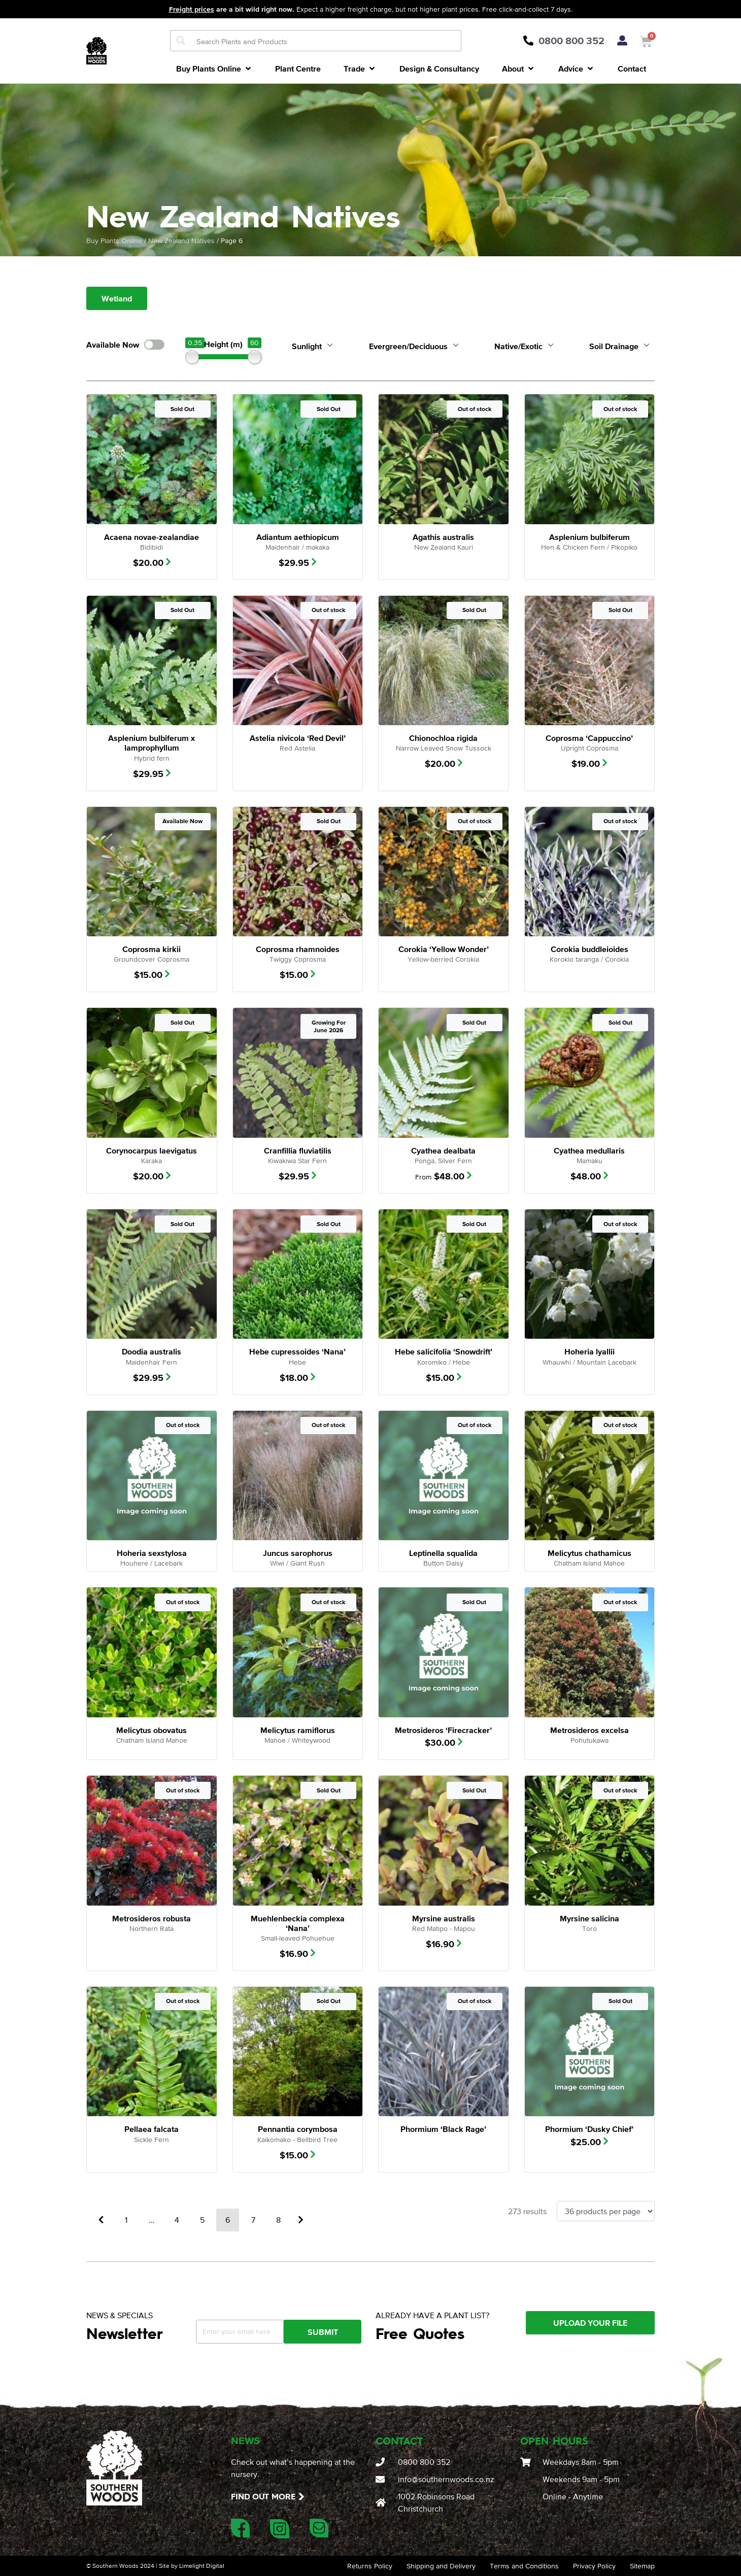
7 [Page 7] (253, 2219)
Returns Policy (369, 2566)
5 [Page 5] (202, 2219)
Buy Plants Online (114, 240)
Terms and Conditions (524, 2566)
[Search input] (326, 40)
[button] (214, 68)
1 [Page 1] (126, 2219)
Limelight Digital (201, 2565)
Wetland (117, 298)
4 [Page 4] (177, 2219)
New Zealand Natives (181, 240)
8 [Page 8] (278, 2219)
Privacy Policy (594, 2566)
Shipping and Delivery (441, 2566)
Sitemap (642, 2566)
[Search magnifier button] (181, 40)
